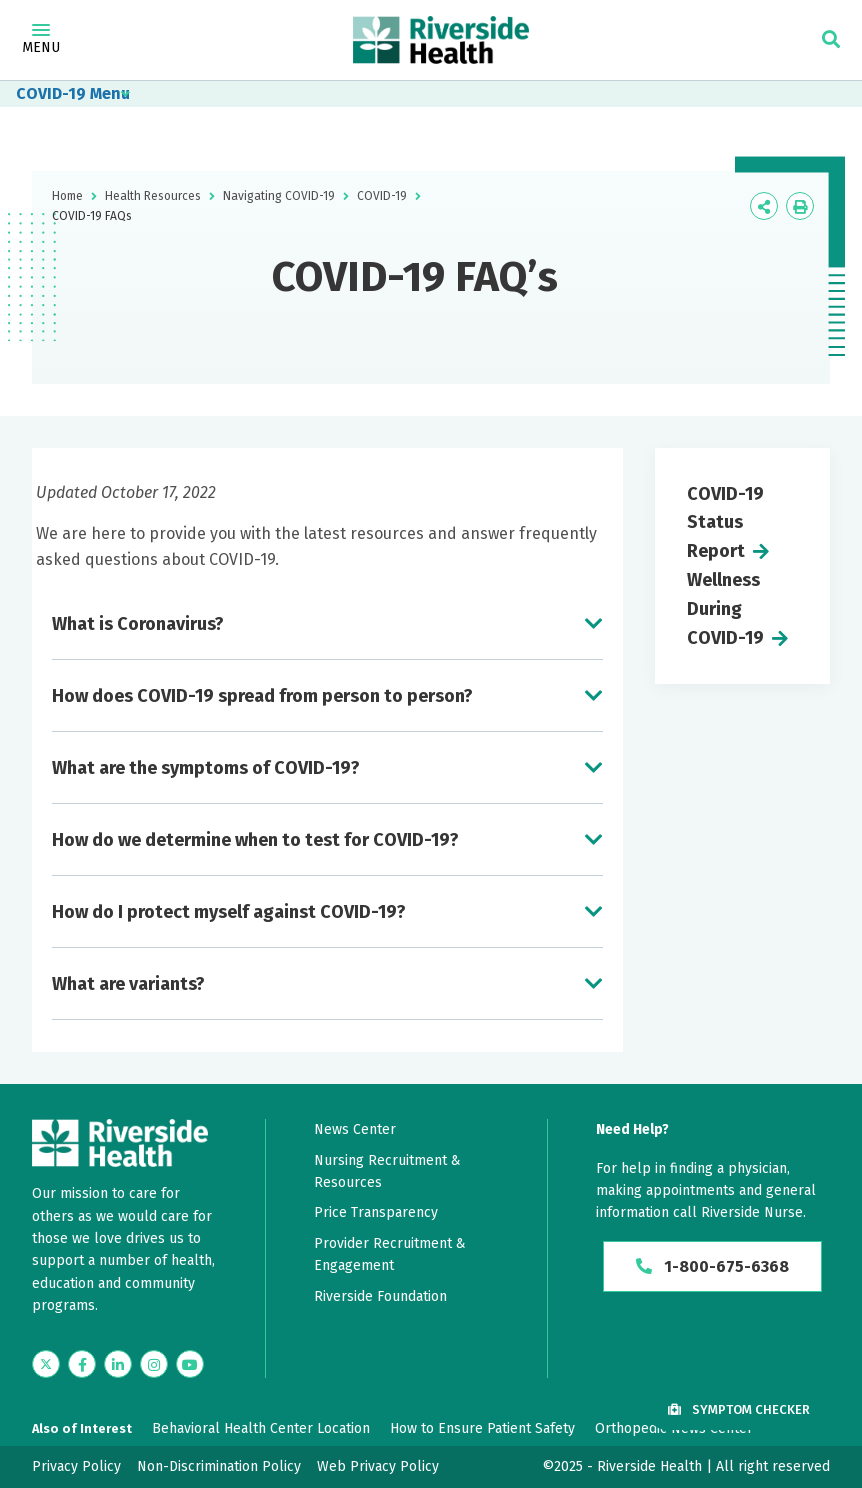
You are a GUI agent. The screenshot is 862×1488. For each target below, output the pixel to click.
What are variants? (128, 984)
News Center (355, 1129)
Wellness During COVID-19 (725, 609)
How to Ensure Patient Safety (482, 1428)
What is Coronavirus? (138, 624)
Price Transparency (376, 1212)
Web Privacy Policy (378, 1466)
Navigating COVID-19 (279, 196)
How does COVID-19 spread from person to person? (262, 696)
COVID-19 (51, 93)
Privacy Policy (76, 1466)
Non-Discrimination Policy (219, 1466)
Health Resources (153, 196)
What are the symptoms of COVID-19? (206, 768)
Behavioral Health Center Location (261, 1428)
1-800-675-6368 (712, 1266)
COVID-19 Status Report (725, 523)
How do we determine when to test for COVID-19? (255, 840)
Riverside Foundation (380, 1296)
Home (67, 196)
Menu (41, 40)
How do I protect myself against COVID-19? (229, 912)
